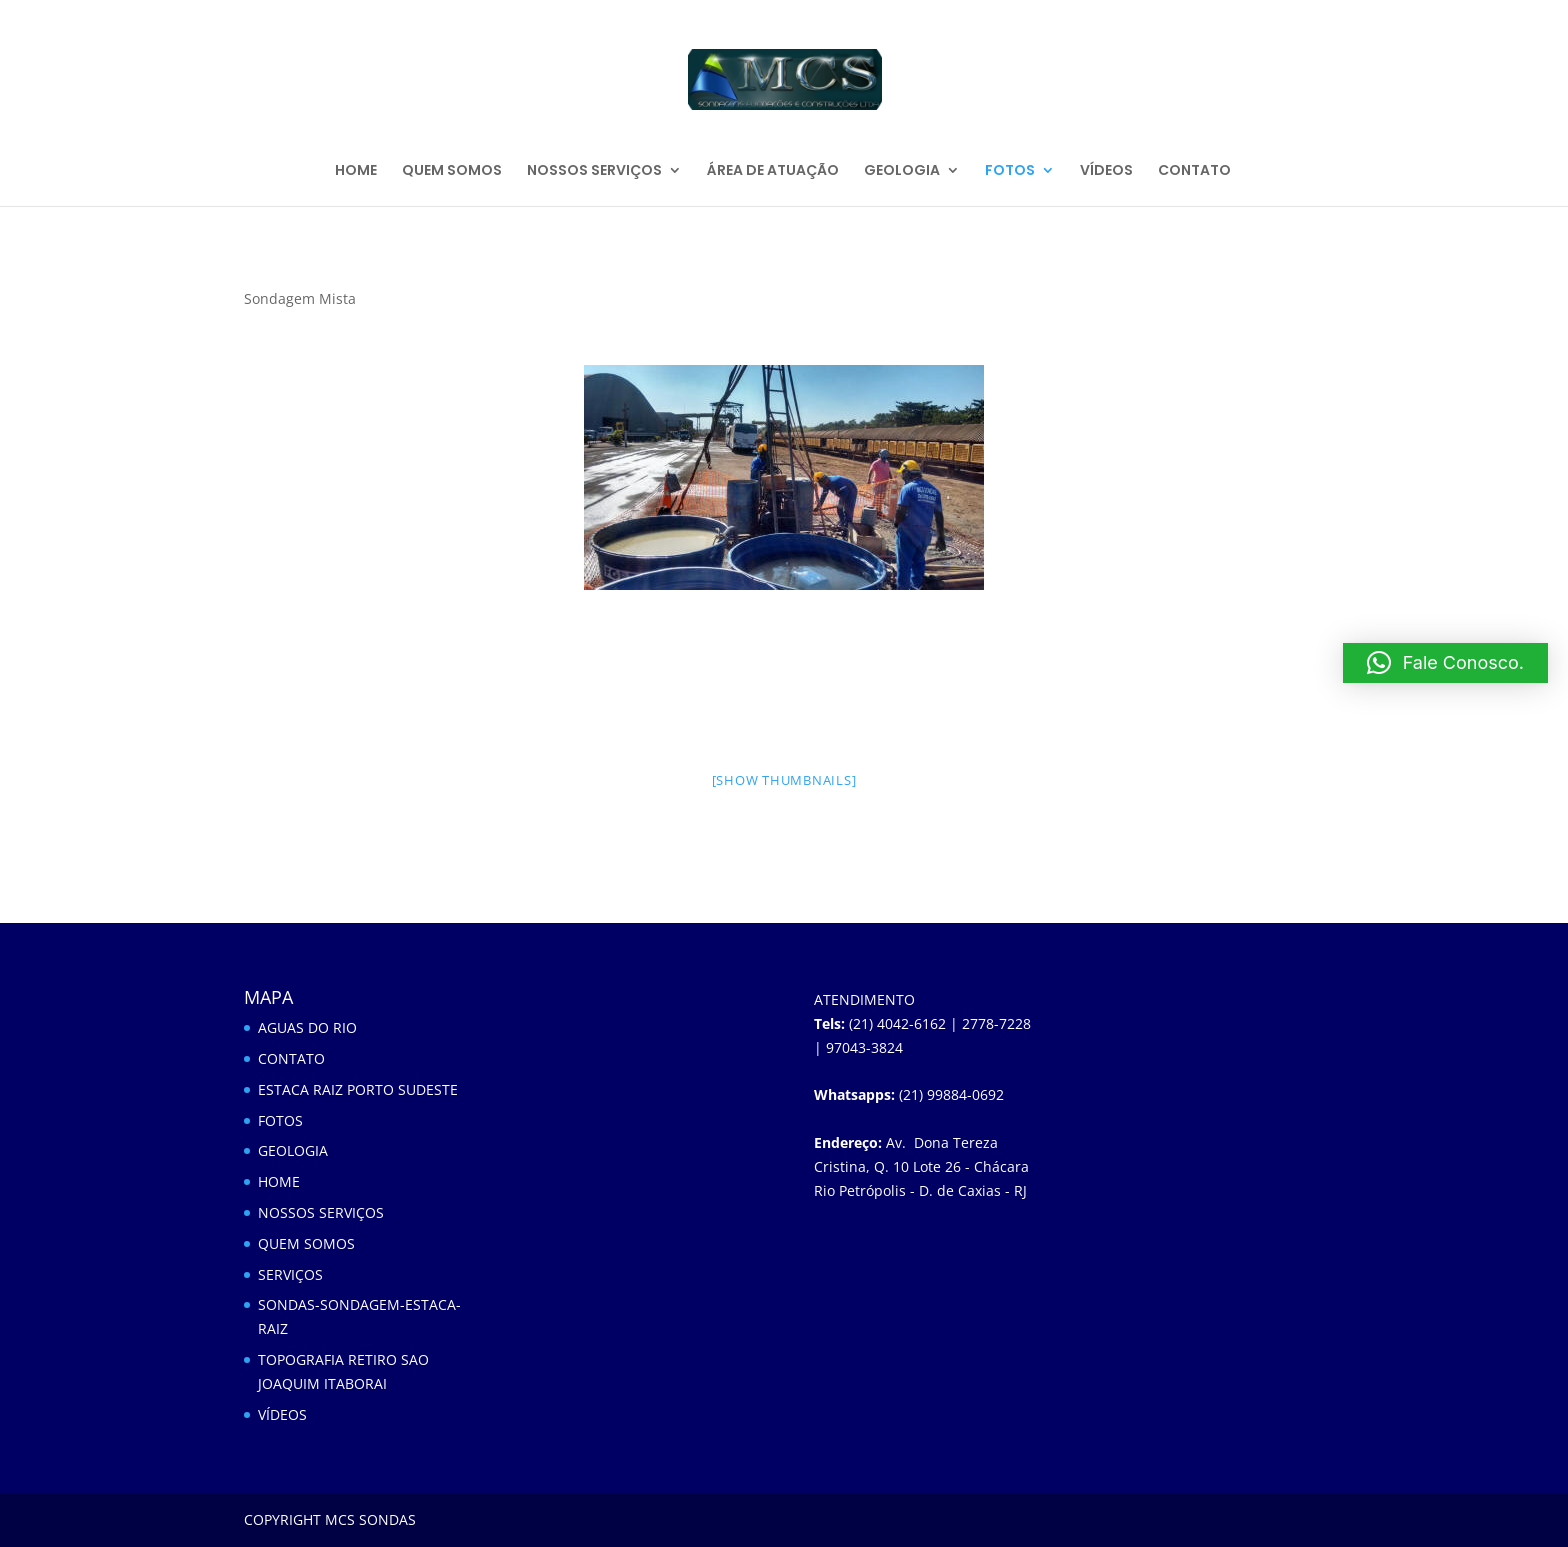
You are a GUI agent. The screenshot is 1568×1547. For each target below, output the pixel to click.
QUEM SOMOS (452, 171)
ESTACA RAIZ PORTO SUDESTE (358, 1089)
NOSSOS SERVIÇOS (594, 171)
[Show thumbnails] (784, 780)
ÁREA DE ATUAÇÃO (773, 171)
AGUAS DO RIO (307, 1027)
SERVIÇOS (290, 1274)
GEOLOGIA (902, 171)
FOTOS (1010, 171)
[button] (1445, 663)
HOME (356, 171)
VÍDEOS (1106, 171)
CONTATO (1194, 171)
